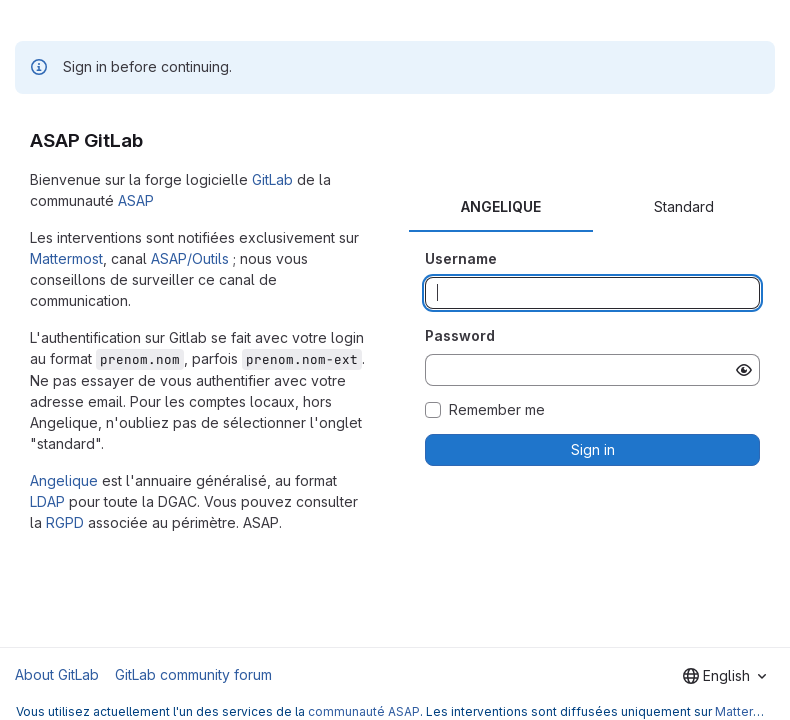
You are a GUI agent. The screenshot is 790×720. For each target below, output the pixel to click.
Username (461, 258)
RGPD (65, 522)
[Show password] (744, 370)
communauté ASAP (364, 711)
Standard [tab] (684, 206)
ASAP (136, 200)
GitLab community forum (193, 674)
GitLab (272, 179)
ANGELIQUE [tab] (501, 206)
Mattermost (66, 258)
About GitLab (57, 674)
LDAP (47, 501)
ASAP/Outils (190, 258)
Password (460, 335)
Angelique (64, 480)
